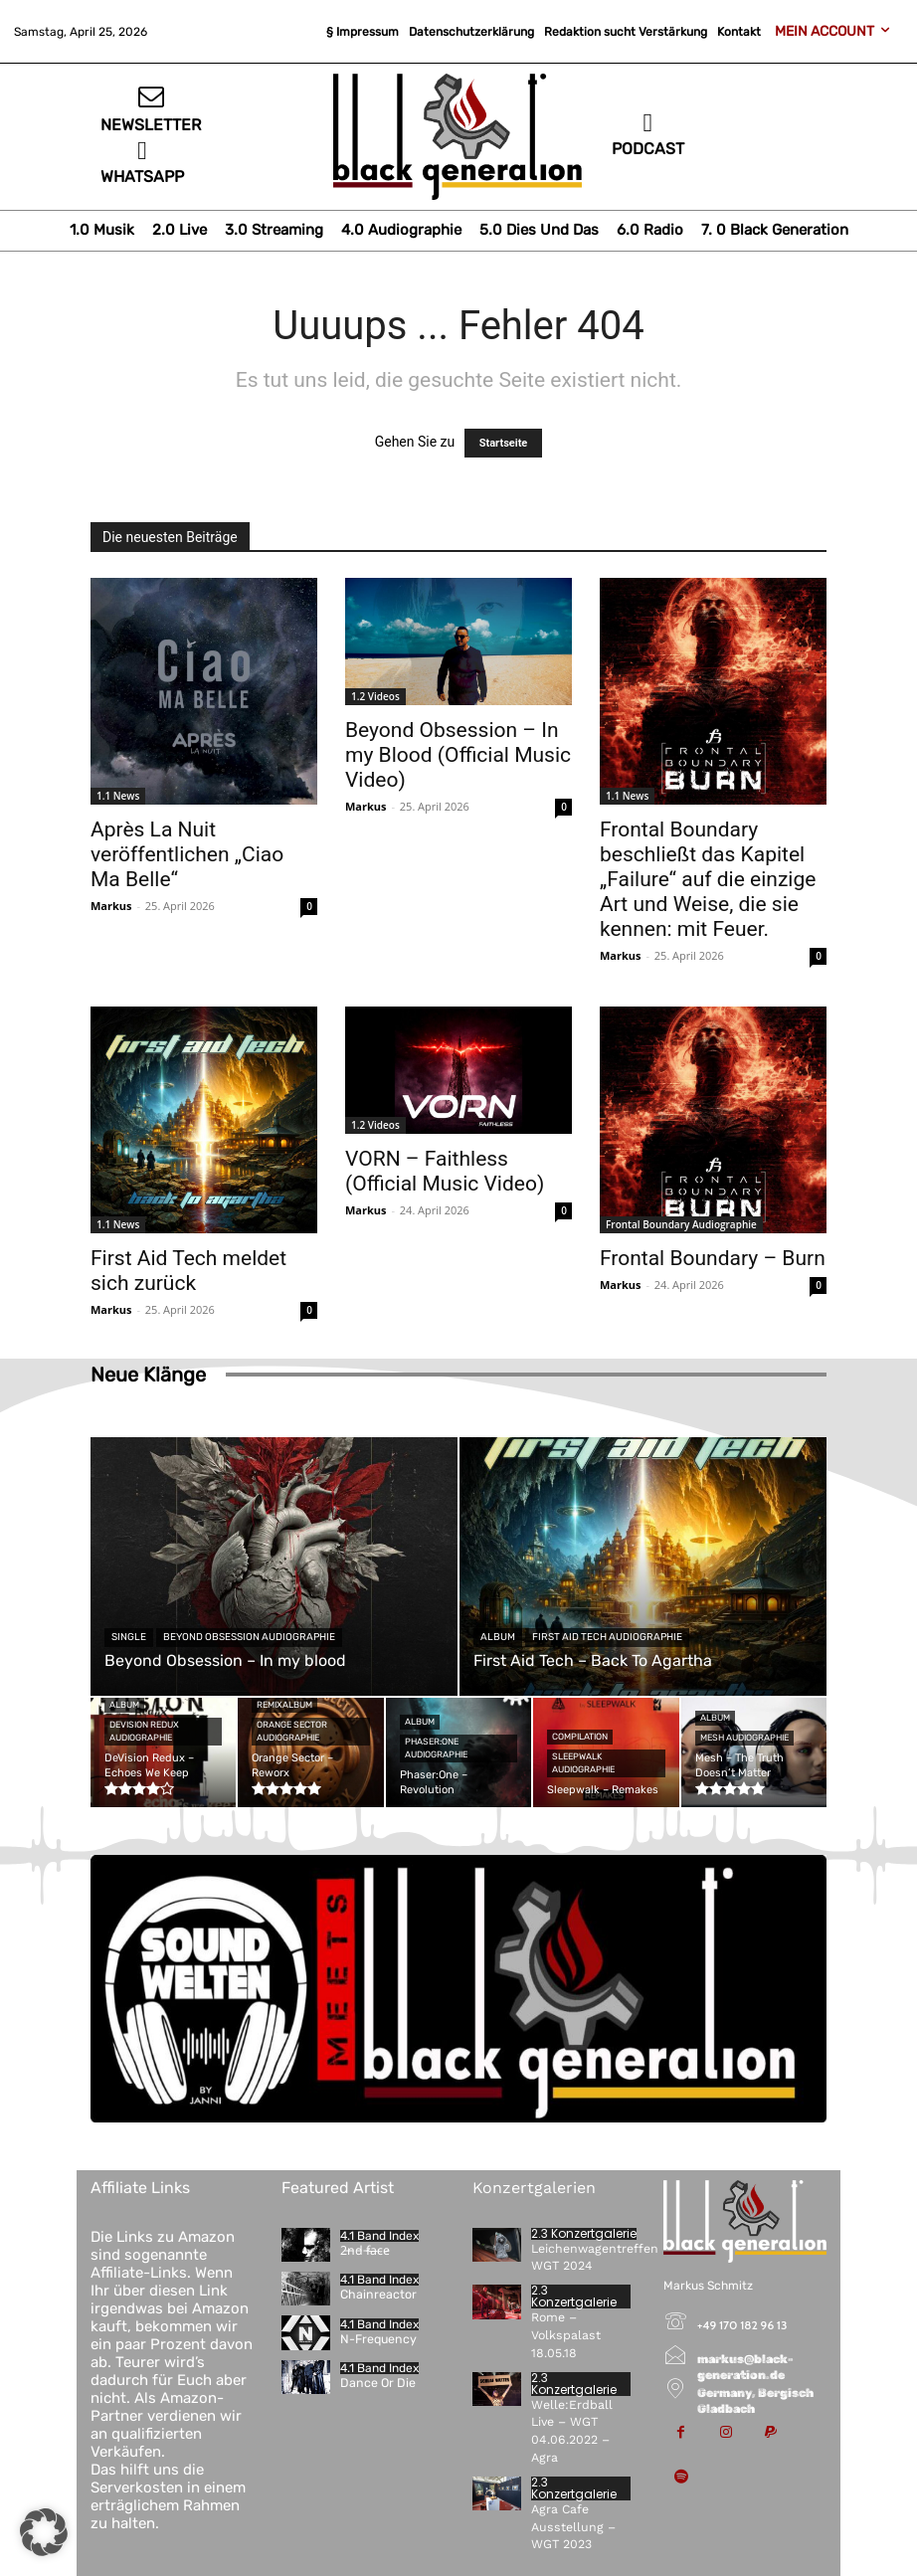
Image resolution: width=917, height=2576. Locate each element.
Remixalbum (284, 1705)
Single (128, 1637)
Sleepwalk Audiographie (583, 1762)
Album (497, 1637)
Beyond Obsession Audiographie (249, 1637)
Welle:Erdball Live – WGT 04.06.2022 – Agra (583, 2416)
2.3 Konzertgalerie (584, 2234)
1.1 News (117, 796)
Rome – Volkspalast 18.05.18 (565, 2331)
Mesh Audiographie (744, 1738)
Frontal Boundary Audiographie (681, 1224)
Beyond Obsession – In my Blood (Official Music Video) (458, 755)
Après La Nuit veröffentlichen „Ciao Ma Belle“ (187, 854)
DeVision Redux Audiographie (144, 1731)
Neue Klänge (148, 1374)
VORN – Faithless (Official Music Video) (444, 1171)
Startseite (503, 443)
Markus (111, 905)
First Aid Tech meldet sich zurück (188, 1270)
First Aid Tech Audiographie (607, 1637)
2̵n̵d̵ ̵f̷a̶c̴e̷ (364, 2250)
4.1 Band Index (379, 2236)
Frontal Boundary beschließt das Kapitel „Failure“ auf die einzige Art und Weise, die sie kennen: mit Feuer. (708, 879)
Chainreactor (377, 2294)
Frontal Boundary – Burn (712, 1258)
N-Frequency (377, 2338)
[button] (44, 2532)
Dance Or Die (376, 2383)
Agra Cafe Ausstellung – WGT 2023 (570, 2499)
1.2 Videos (375, 696)
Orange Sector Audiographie (292, 1731)
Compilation (580, 1737)
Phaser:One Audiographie (436, 1748)
